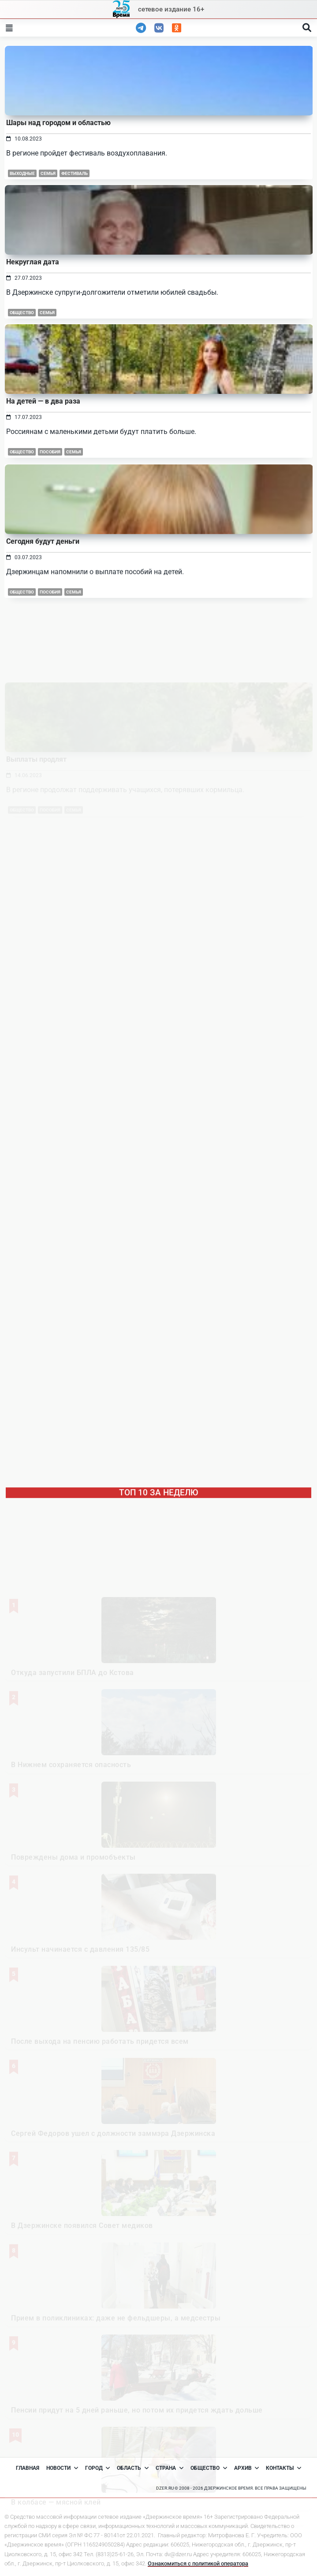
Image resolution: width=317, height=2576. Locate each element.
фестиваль (74, 173)
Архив (246, 2468)
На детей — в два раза (43, 481)
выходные (22, 173)
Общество (22, 312)
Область (133, 2468)
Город (97, 2468)
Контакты (283, 2468)
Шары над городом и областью (58, 123)
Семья (48, 173)
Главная (27, 2468)
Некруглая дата (32, 262)
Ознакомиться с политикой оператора (198, 2563)
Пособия (50, 531)
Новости (62, 2468)
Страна (169, 2468)
